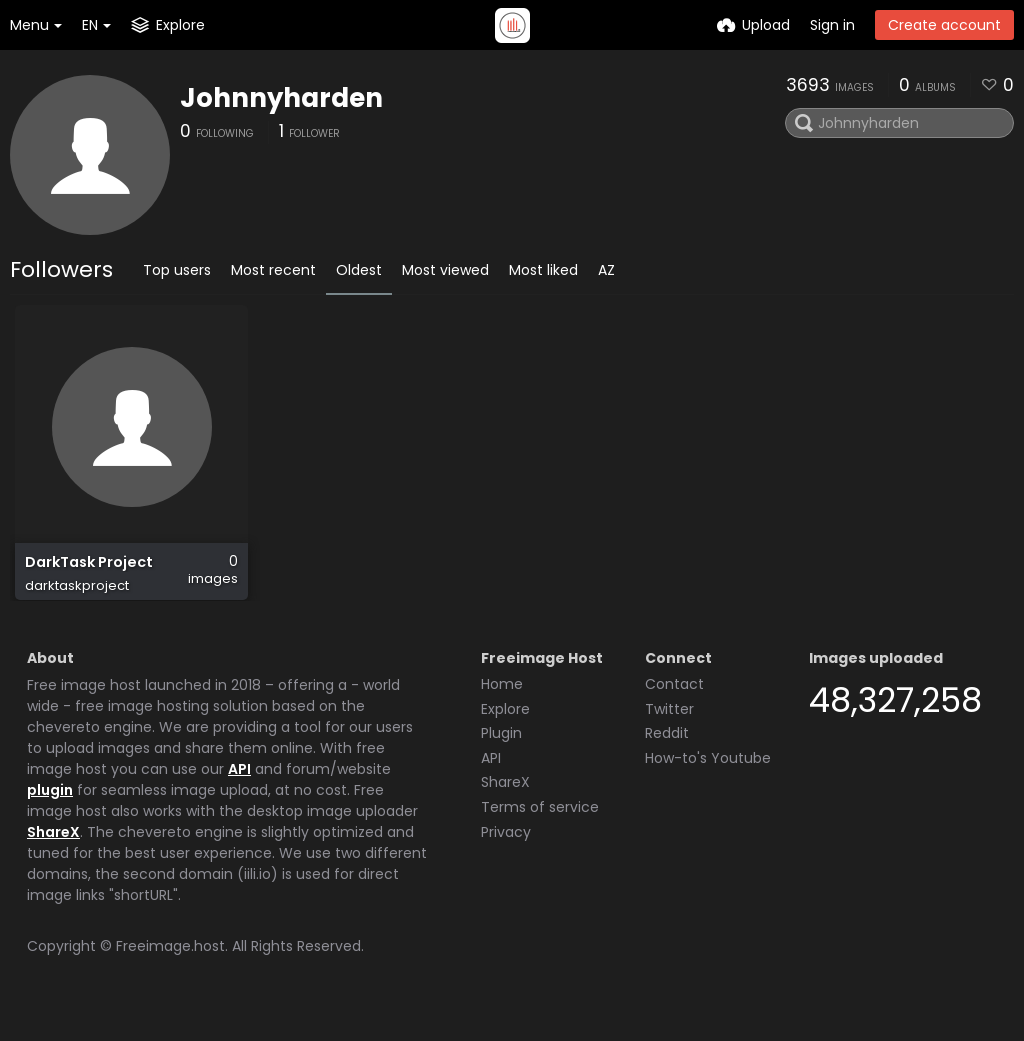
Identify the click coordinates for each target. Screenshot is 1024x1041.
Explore (505, 733)
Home (502, 708)
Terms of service (540, 831)
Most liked (543, 270)
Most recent (273, 270)
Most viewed (445, 270)
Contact (674, 708)
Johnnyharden (281, 98)
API (239, 793)
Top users (177, 270)
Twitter (669, 733)
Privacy (506, 856)
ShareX (53, 856)
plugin (50, 814)
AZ (606, 270)
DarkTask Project (88, 572)
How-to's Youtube (708, 782)
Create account (944, 25)
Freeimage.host (170, 970)
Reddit (667, 757)
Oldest (359, 270)
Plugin (501, 757)
